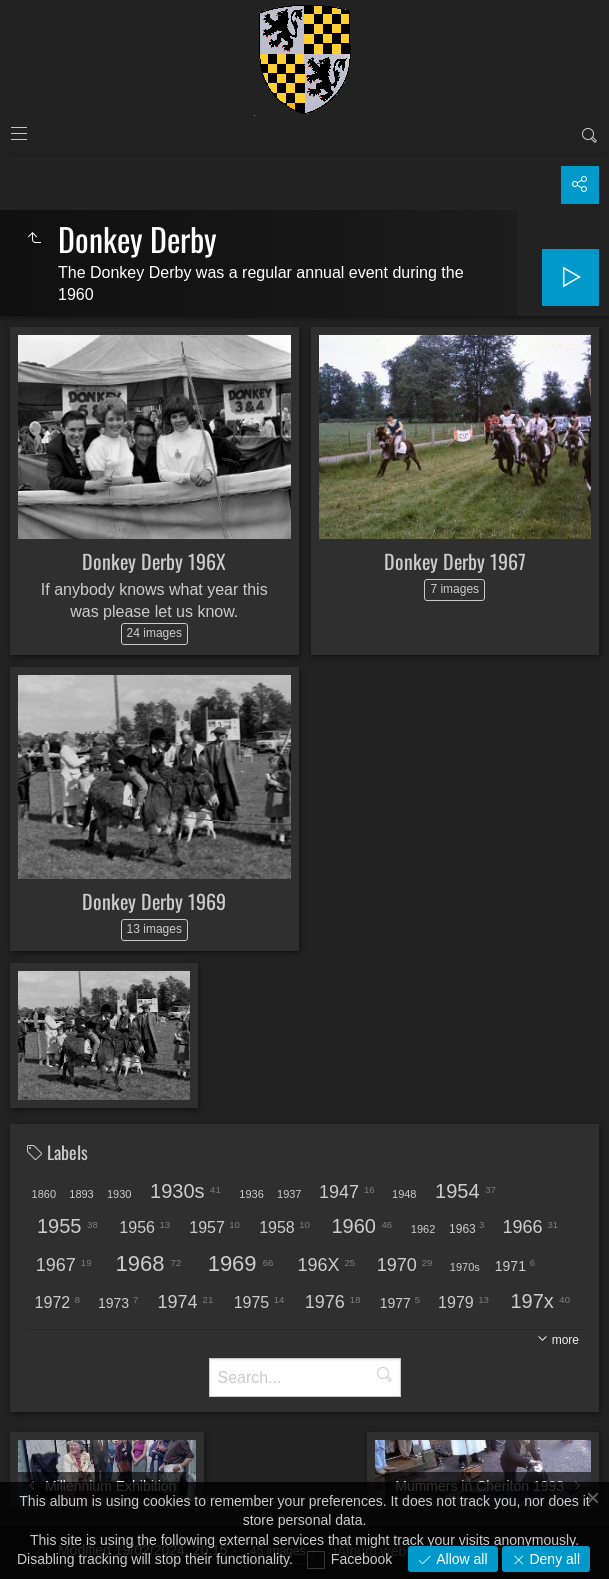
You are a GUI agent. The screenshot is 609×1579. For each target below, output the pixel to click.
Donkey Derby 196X (154, 561)
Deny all (553, 1559)
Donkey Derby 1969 (154, 901)
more (565, 1340)
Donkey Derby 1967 (455, 561)
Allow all (459, 1559)
